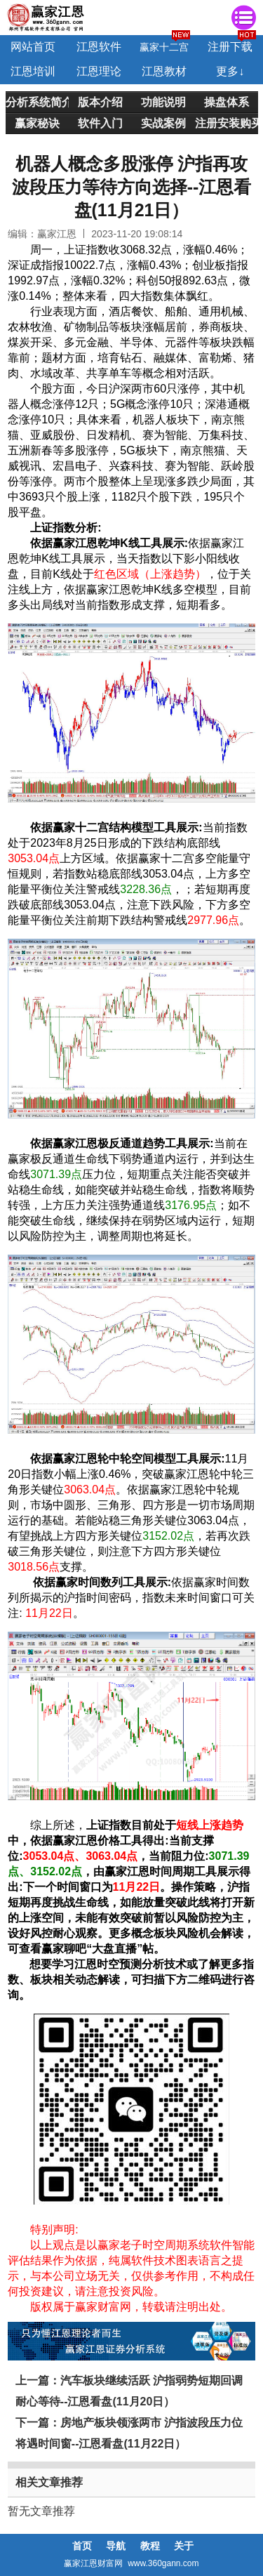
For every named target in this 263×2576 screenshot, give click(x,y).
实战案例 (163, 123)
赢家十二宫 (164, 47)
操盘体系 (226, 102)
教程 (150, 2545)
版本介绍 (100, 102)
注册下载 (230, 47)
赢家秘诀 (37, 123)
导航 (116, 2545)
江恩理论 (98, 71)
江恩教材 (164, 71)
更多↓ (230, 71)
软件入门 (100, 123)
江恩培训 (33, 71)
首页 (82, 2545)
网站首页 (33, 47)
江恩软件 (98, 47)
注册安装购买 (226, 123)
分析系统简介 (37, 102)
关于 (184, 2545)
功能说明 (163, 102)
